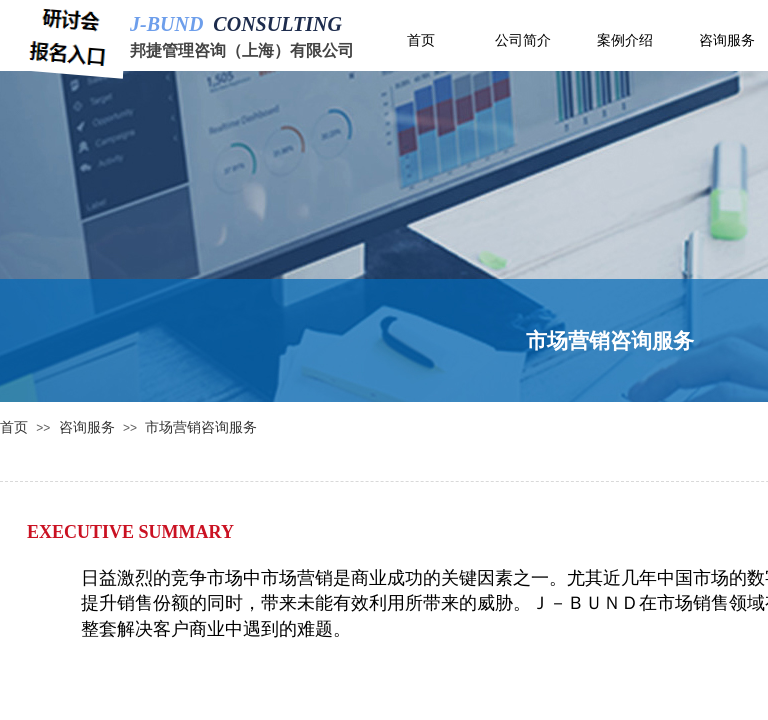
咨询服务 (87, 427)
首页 (14, 427)
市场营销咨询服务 (201, 427)
